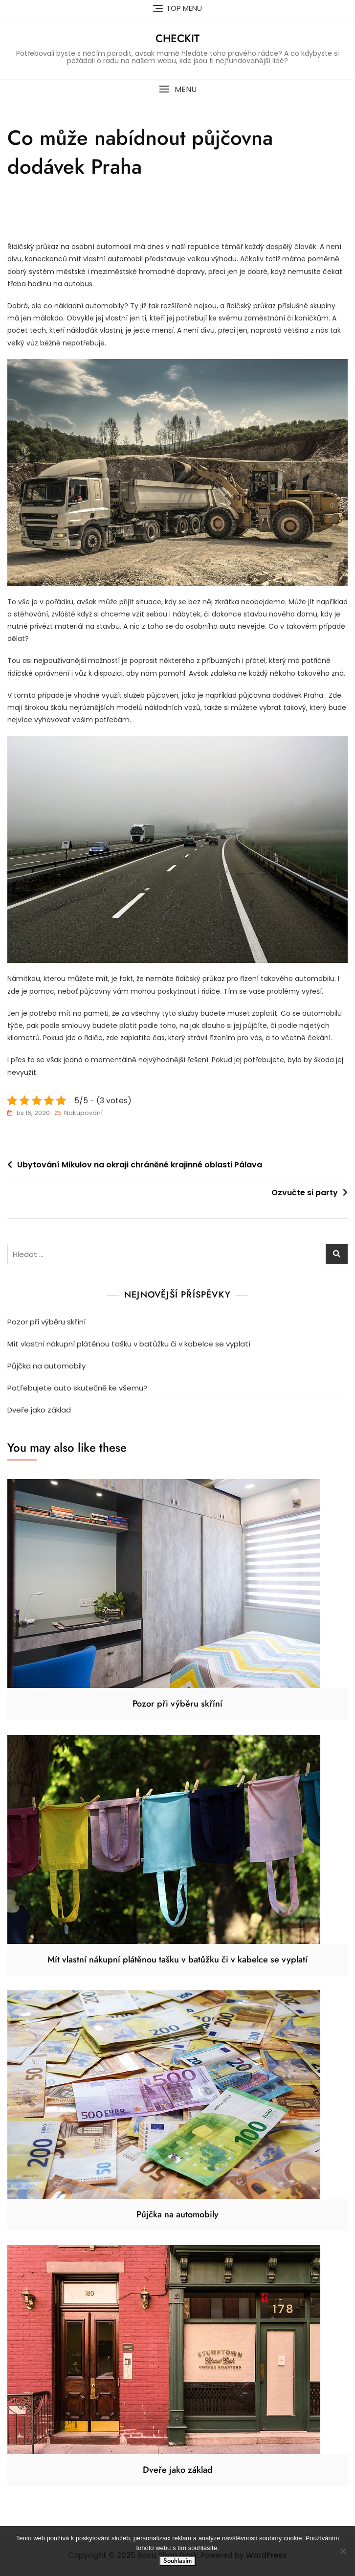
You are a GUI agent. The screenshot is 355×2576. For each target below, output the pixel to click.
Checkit (177, 38)
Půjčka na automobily (46, 1366)
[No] (343, 2551)
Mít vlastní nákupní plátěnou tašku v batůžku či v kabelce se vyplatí (128, 1344)
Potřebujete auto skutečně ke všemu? (77, 1388)
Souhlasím (177, 2560)
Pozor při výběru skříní (46, 1322)
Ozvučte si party (304, 1192)
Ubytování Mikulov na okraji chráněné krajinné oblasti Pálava (139, 1164)
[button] (177, 89)
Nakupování (83, 1112)
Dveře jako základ (39, 1410)
